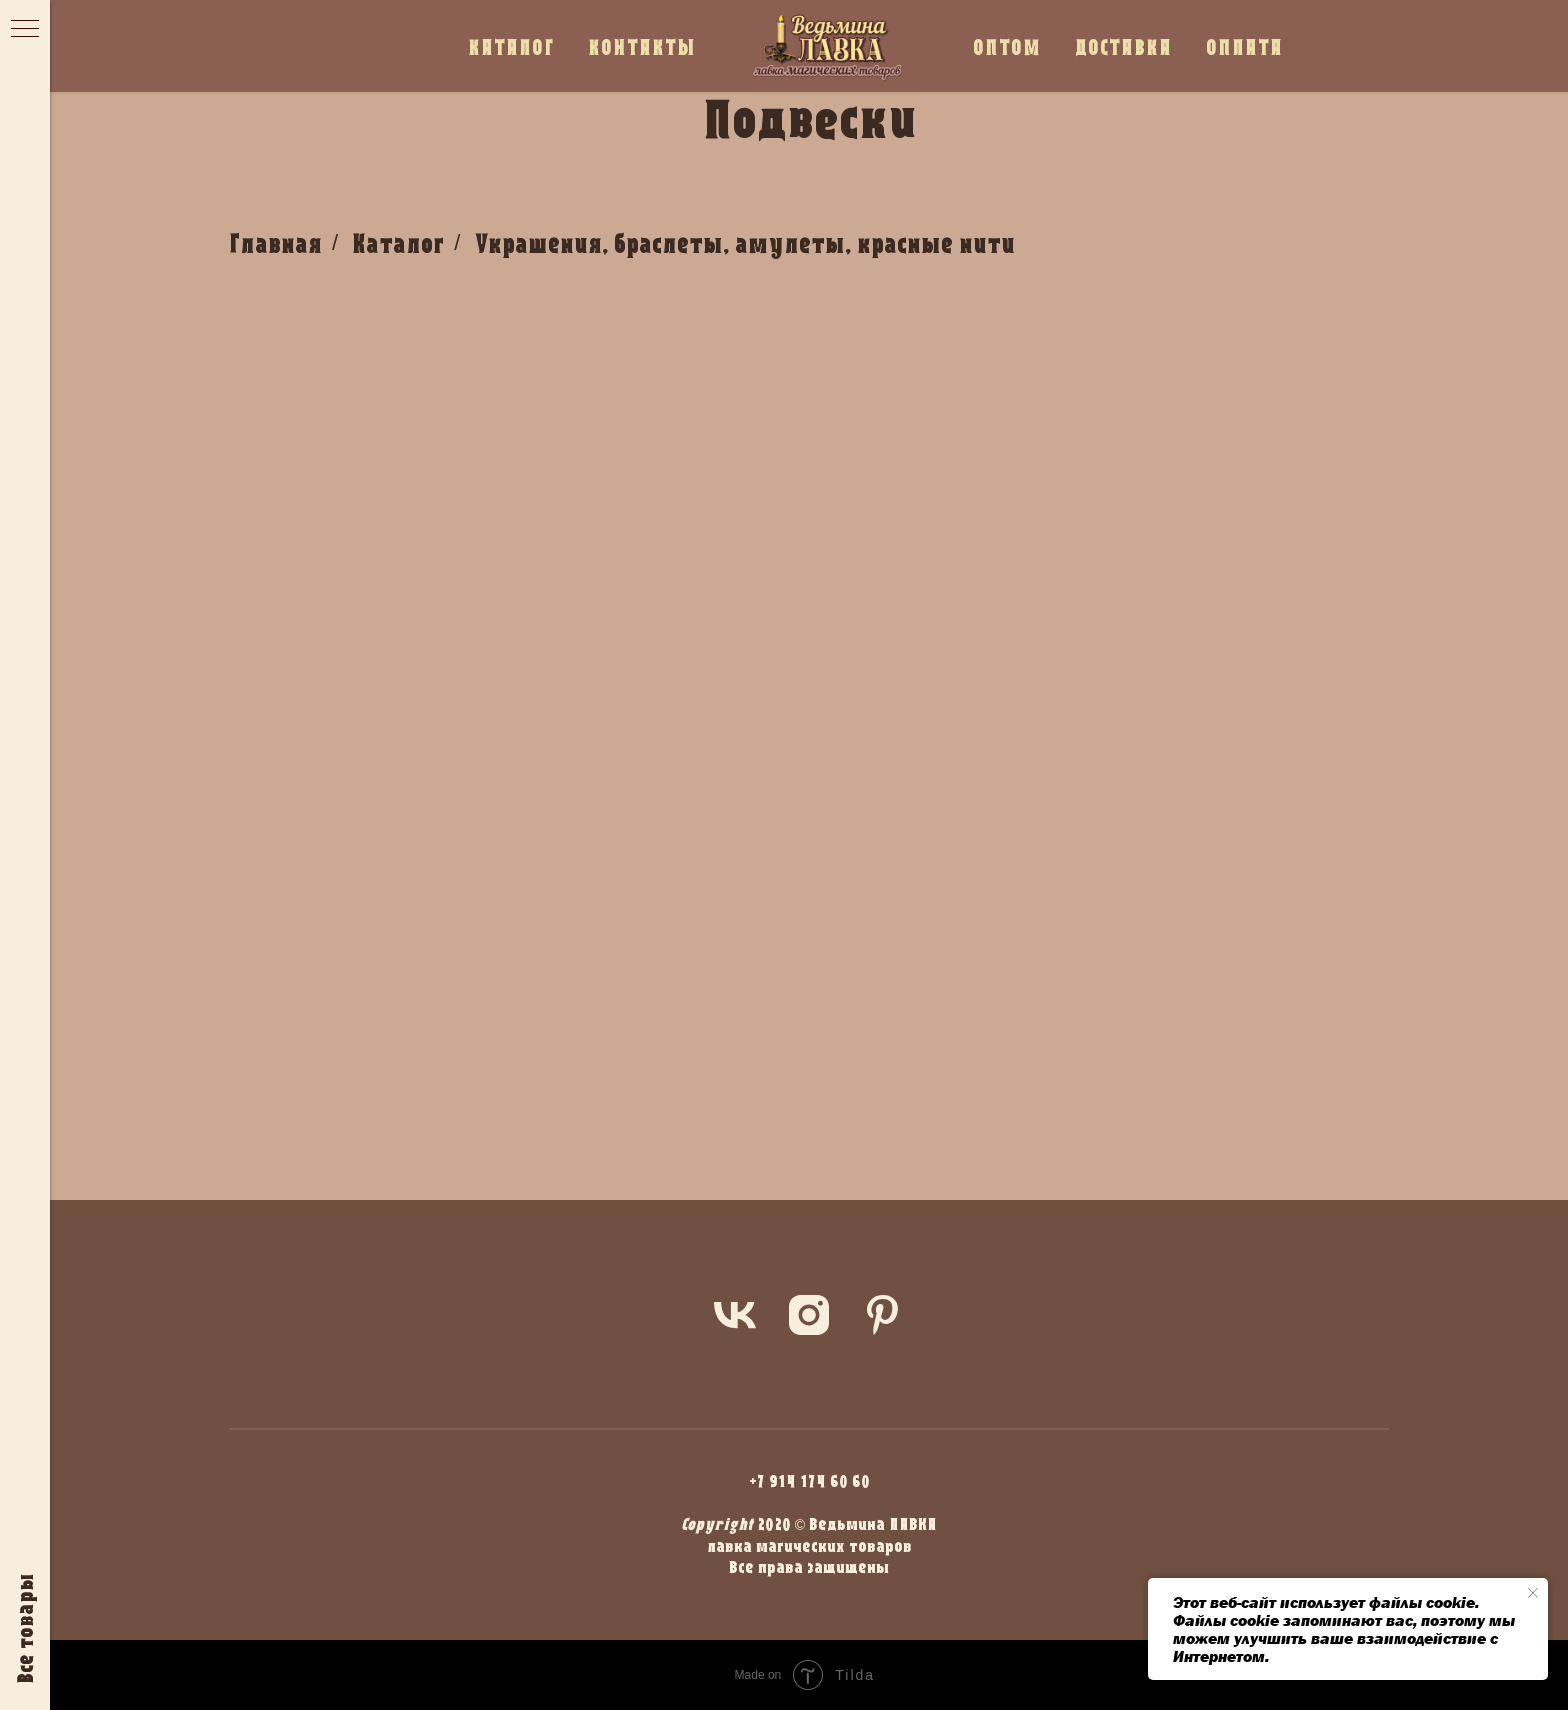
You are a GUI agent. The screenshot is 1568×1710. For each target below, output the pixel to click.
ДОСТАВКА (1123, 46)
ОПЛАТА (1244, 46)
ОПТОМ (1007, 46)
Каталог (398, 243)
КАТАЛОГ (511, 46)
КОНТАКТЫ (642, 46)
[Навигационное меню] (25, 30)
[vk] (735, 1315)
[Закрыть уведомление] (1533, 1593)
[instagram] (809, 1315)
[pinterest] (883, 1315)
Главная (275, 243)
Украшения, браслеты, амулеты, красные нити (744, 243)
